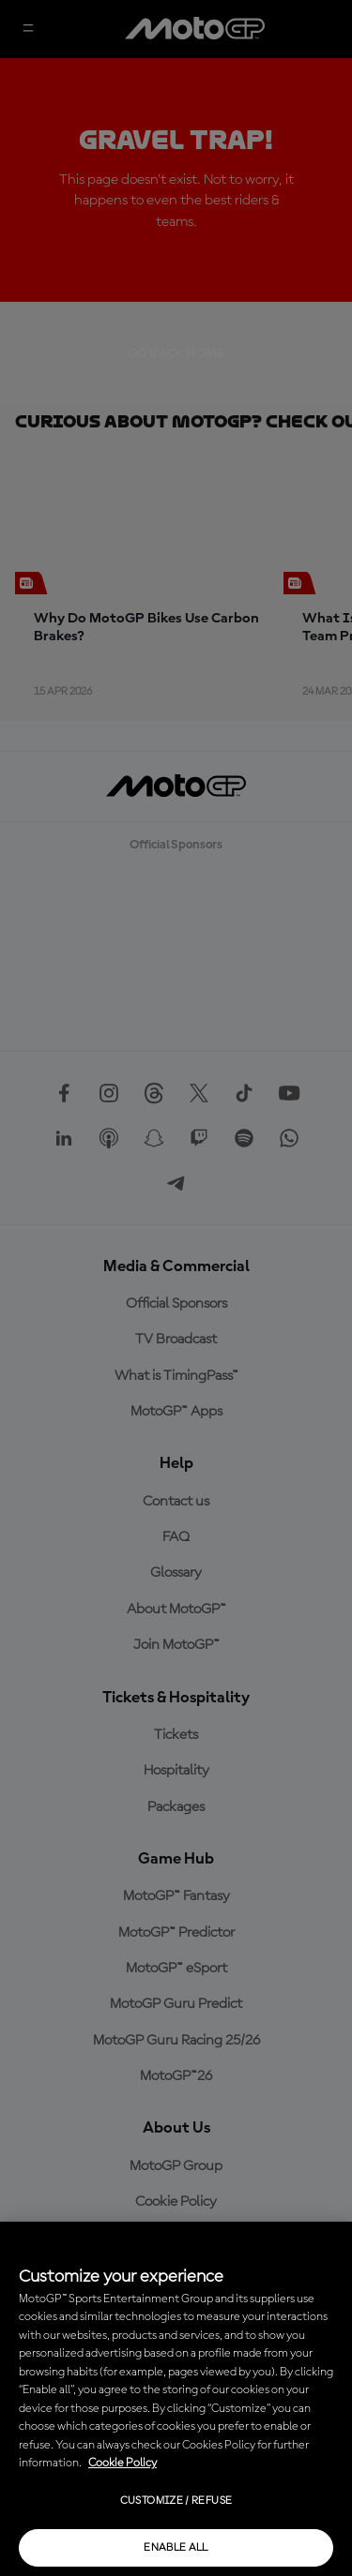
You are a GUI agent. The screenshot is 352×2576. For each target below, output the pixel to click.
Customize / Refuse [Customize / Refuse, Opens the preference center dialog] (176, 2501)
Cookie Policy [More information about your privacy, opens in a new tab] (122, 2463)
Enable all (176, 2548)
